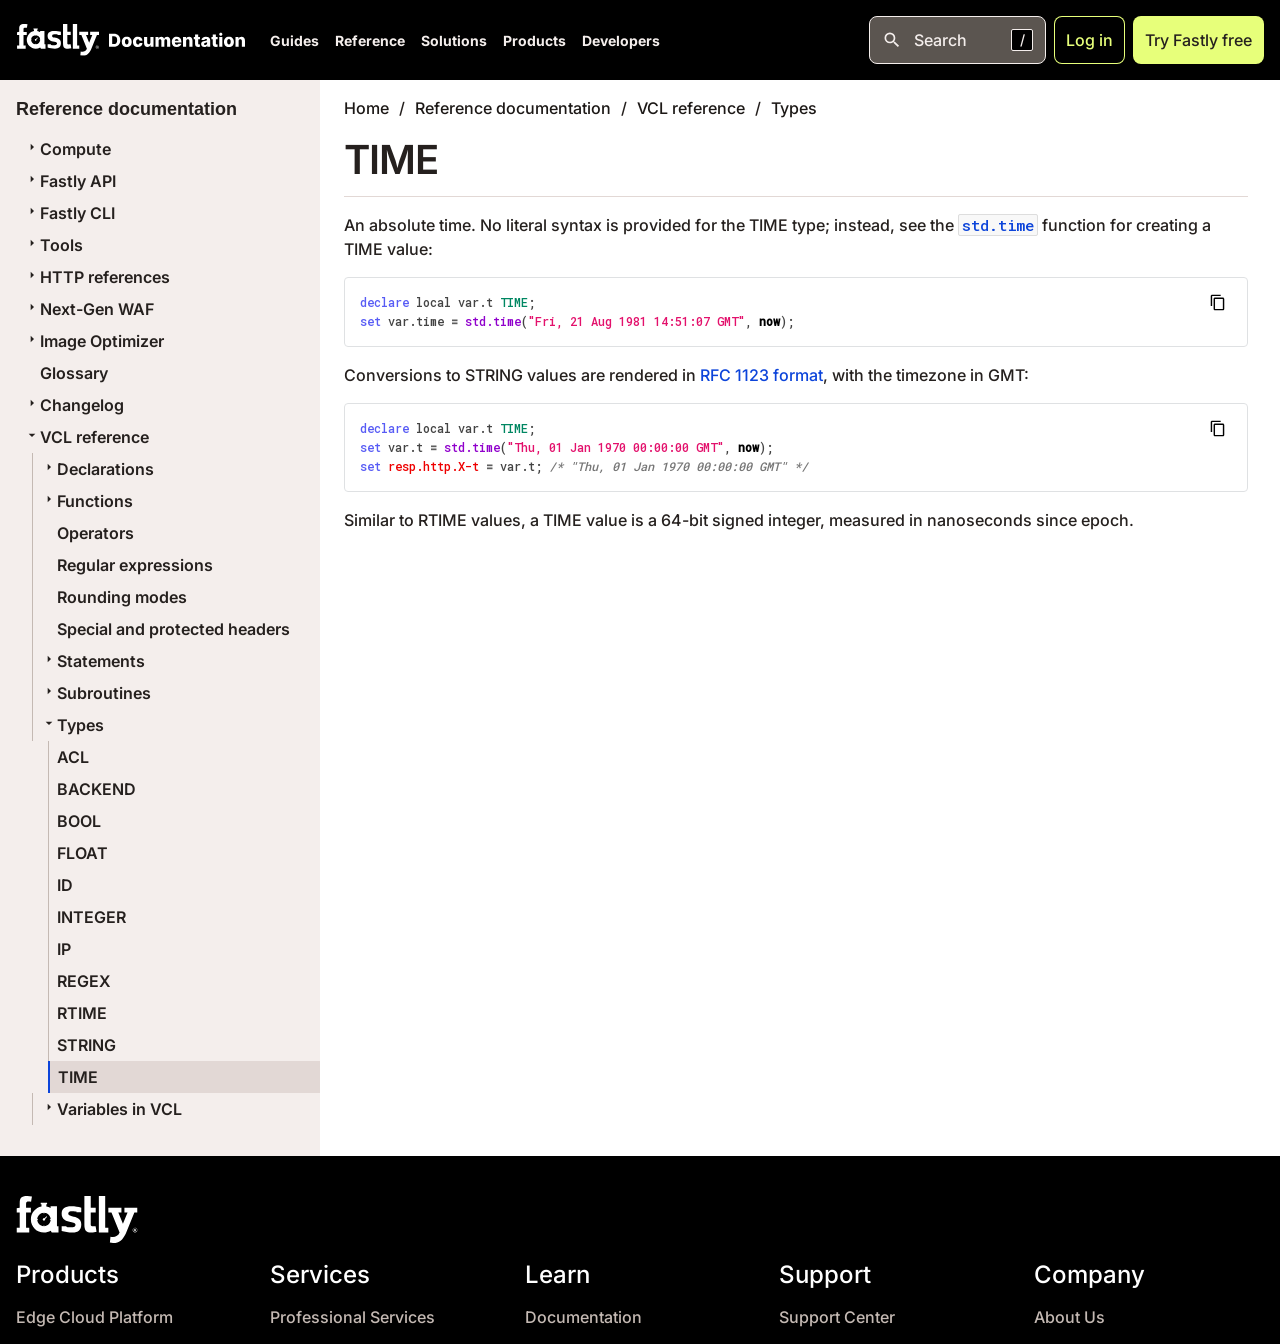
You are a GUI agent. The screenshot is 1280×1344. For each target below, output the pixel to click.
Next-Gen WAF (89, 309)
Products (534, 40)
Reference (370, 40)
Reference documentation (513, 108)
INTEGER (91, 917)
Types (72, 725)
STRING (86, 1045)
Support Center (837, 1317)
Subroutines (96, 693)
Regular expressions (135, 565)
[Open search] (957, 40)
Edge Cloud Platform (94, 1317)
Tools (53, 245)
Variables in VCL (111, 1109)
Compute (67, 149)
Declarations (97, 469)
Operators (95, 533)
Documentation (583, 1317)
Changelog (74, 405)
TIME (78, 1077)
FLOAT (82, 853)
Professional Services (352, 1317)
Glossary (74, 373)
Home (366, 108)
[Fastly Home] (58, 40)
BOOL (79, 821)
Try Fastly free (1198, 40)
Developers (621, 40)
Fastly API (70, 181)
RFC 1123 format (761, 375)
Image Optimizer (94, 341)
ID (65, 885)
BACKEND (96, 789)
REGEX (84, 981)
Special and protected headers (173, 629)
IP (64, 949)
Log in (1089, 40)
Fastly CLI (69, 213)
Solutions (454, 40)
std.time (998, 225)
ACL (73, 757)
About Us (1069, 1317)
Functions (87, 501)
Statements (93, 661)
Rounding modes (122, 597)
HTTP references (97, 277)
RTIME (82, 1013)
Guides (294, 40)
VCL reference (86, 437)
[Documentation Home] (173, 40)
